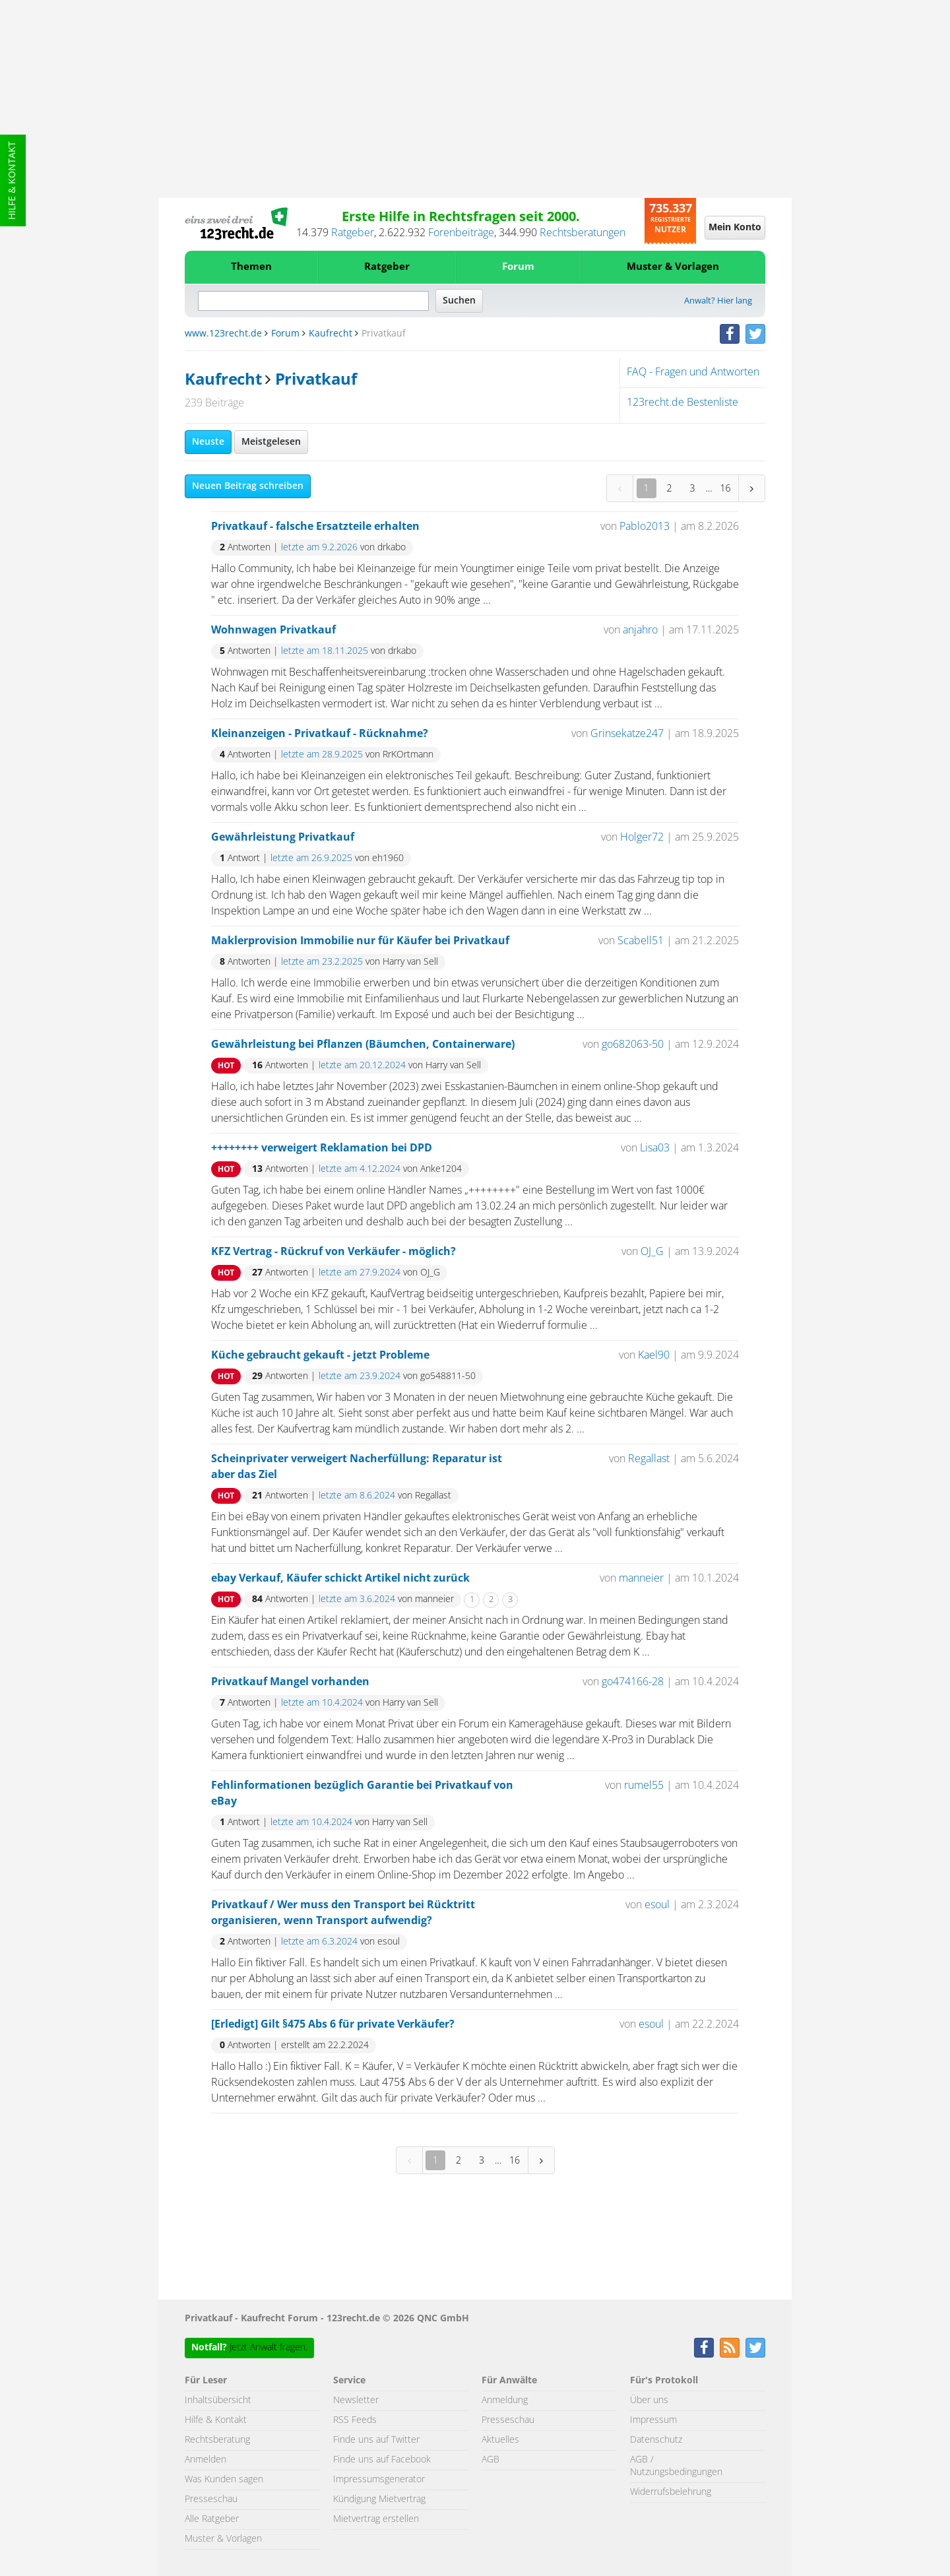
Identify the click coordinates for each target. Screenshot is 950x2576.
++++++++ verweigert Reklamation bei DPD (321, 1148)
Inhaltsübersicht (218, 2400)
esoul (657, 1905)
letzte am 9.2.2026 (319, 547)
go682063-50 (633, 1044)
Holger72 (642, 837)
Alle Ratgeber (212, 2519)
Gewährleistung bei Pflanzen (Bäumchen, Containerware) (363, 1044)
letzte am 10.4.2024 (322, 1703)
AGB (490, 2459)
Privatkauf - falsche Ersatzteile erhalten (315, 526)
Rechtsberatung (217, 2440)
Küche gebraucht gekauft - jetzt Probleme (320, 1355)
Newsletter (356, 2400)
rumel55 (644, 1785)
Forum (518, 267)
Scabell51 (641, 941)
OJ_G (652, 1251)
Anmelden (205, 2459)
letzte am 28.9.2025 (322, 754)
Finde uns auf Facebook (382, 2459)
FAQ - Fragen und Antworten (693, 372)
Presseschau (211, 2499)
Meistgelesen (271, 442)
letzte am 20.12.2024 (362, 1065)
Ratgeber (352, 233)
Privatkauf (316, 380)
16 (725, 488)
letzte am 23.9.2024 (359, 1376)
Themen (251, 267)
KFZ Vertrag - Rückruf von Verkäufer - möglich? (333, 1251)
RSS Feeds (355, 2420)
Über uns (649, 2400)
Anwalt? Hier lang (718, 301)
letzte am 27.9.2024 (359, 1272)
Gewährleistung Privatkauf (282, 837)
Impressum (653, 2420)
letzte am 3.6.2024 (357, 1599)
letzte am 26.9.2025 (311, 858)
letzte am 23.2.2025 (322, 962)
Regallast (649, 1459)
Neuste (208, 442)
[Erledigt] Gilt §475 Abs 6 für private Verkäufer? (333, 2024)
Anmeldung (505, 2400)
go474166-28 (633, 1682)
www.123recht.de (223, 333)
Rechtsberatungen (582, 233)
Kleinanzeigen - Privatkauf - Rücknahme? (319, 733)
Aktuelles (500, 2440)
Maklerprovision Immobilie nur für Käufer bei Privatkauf (360, 941)
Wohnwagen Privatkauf (273, 630)
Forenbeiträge (461, 233)
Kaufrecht (330, 333)
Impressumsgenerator (379, 2479)
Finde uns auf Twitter (376, 2440)
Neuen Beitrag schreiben (247, 486)
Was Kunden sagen (224, 2479)
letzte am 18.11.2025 (324, 651)
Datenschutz (656, 2440)
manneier (641, 1578)
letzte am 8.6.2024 (357, 1495)
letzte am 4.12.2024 (359, 1169)
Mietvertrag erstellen (376, 2519)
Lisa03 (655, 1148)
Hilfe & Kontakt (12, 180)
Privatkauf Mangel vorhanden (290, 1682)
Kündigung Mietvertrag (379, 2499)
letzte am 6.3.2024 (319, 1942)
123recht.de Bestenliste (682, 402)
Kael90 (654, 1355)
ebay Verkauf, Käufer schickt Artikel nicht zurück (340, 1578)
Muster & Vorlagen (673, 267)
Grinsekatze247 (627, 733)
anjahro (640, 630)
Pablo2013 (644, 526)
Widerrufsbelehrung (670, 2492)
